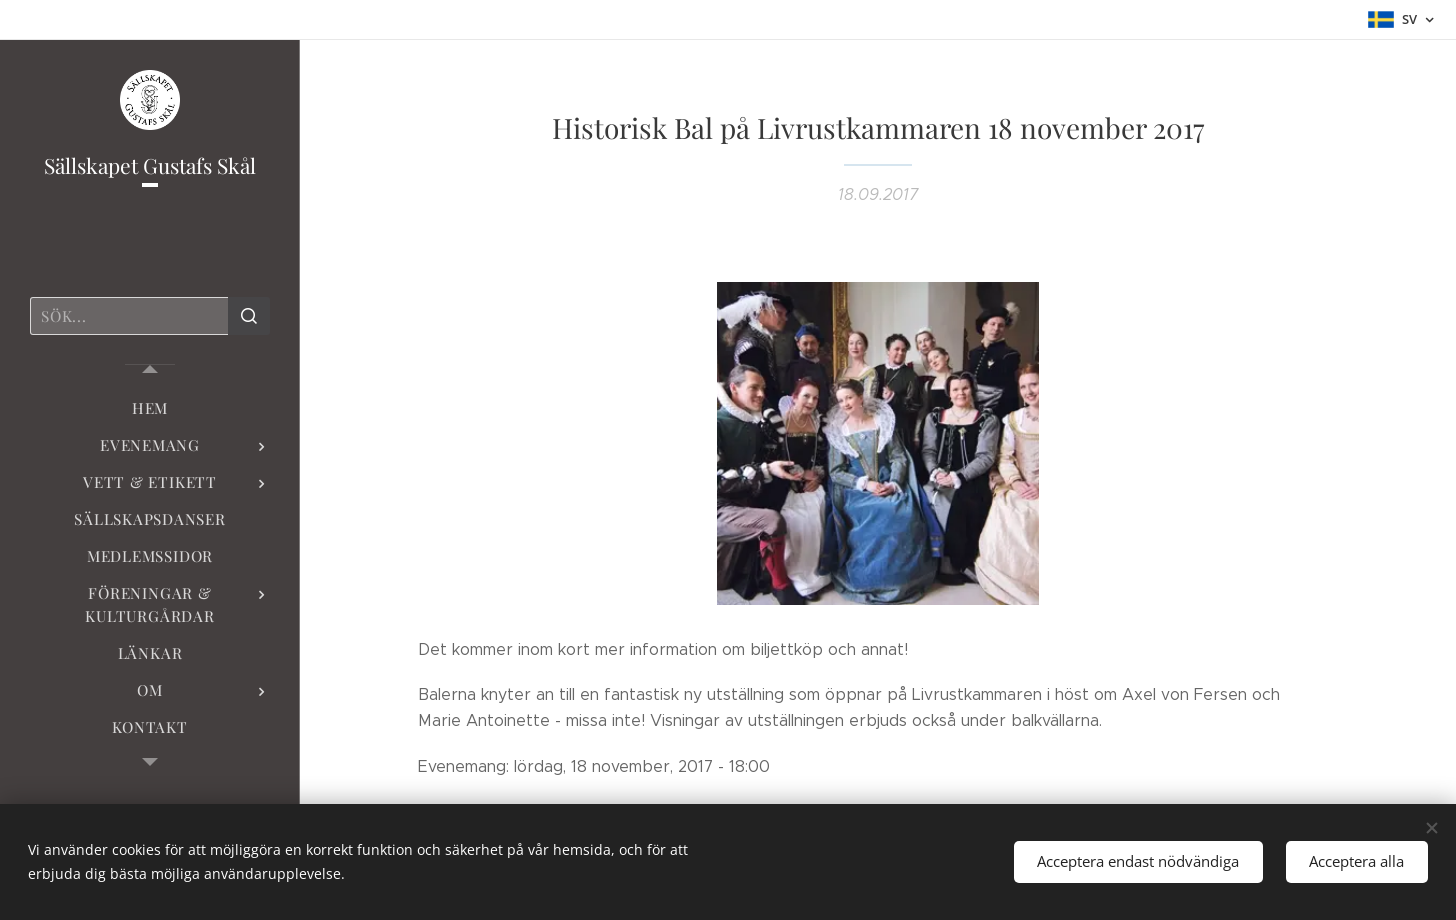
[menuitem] (150, 408)
